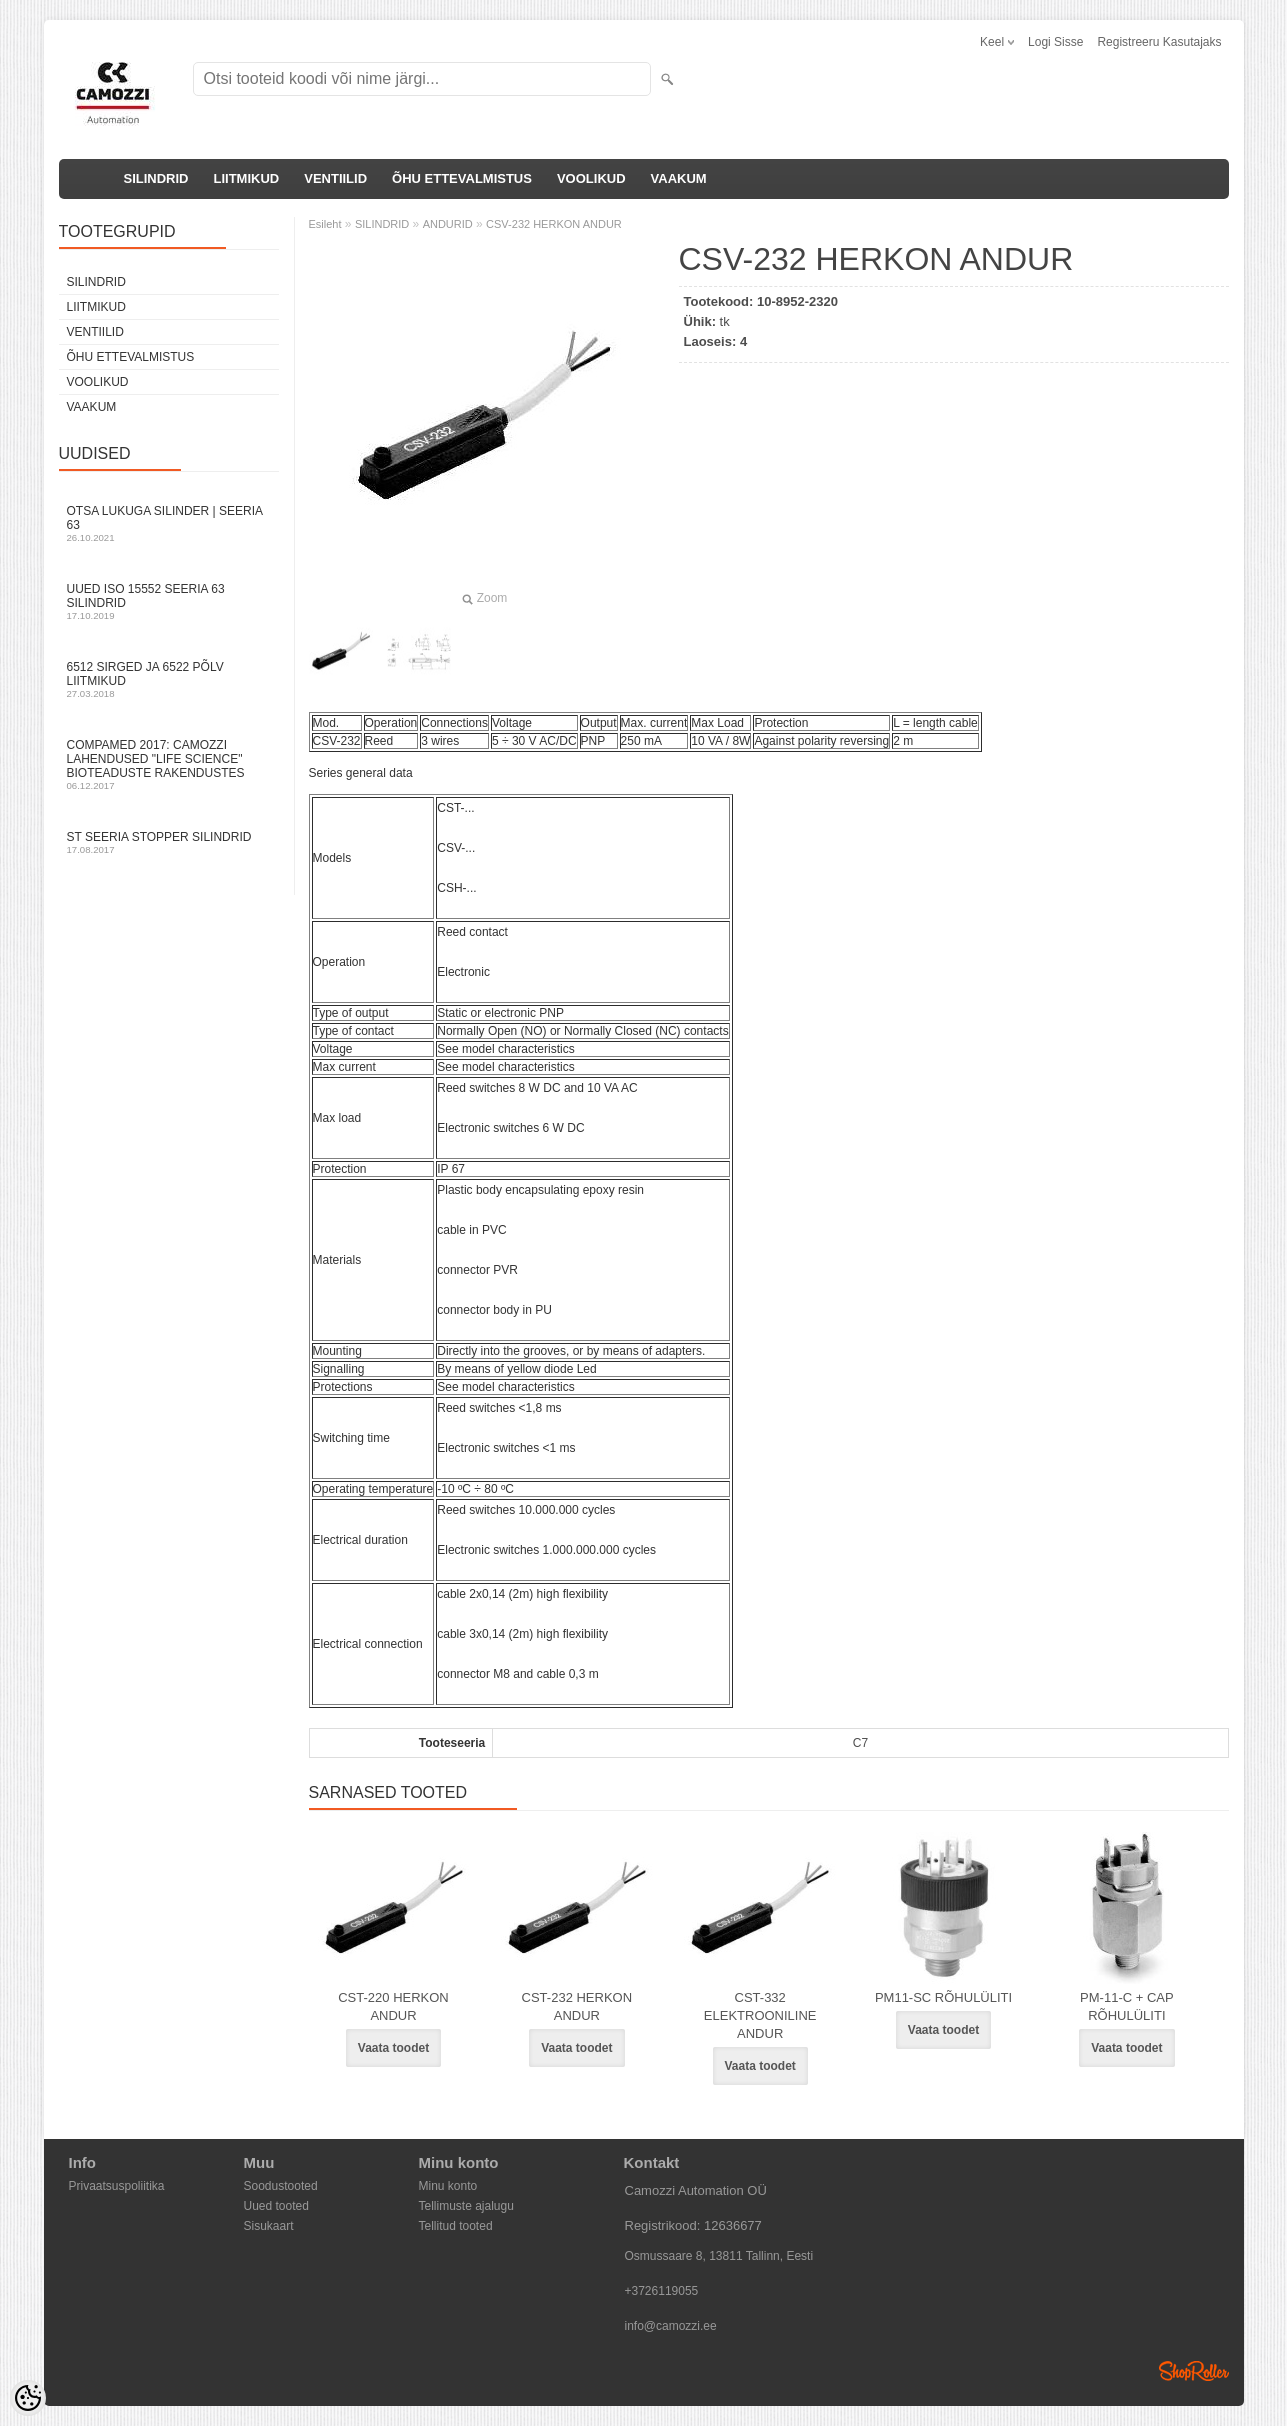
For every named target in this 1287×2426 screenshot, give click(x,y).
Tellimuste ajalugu (466, 2206)
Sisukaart (269, 2226)
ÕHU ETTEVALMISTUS (462, 178)
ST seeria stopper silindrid (169, 842)
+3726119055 (662, 2291)
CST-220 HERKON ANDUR (393, 2006)
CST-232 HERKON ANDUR (577, 2006)
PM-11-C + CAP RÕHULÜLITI (1127, 2006)
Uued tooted (276, 2206)
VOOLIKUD (591, 178)
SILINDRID (156, 178)
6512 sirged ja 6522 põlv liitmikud (169, 679)
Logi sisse (1055, 42)
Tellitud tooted (456, 2226)
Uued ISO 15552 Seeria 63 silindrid (169, 601)
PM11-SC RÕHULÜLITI (943, 1997)
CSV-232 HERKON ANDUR (554, 224)
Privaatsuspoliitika (117, 2186)
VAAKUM (679, 178)
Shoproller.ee (1194, 2371)
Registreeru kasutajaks (1159, 42)
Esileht (325, 224)
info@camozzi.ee (671, 2326)
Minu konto (448, 2186)
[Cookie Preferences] (28, 2398)
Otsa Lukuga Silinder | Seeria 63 (169, 523)
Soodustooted (281, 2186)
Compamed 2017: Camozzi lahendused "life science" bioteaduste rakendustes (169, 764)
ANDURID (448, 224)
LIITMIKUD (247, 178)
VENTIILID (335, 178)
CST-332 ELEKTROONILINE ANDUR (760, 2015)
